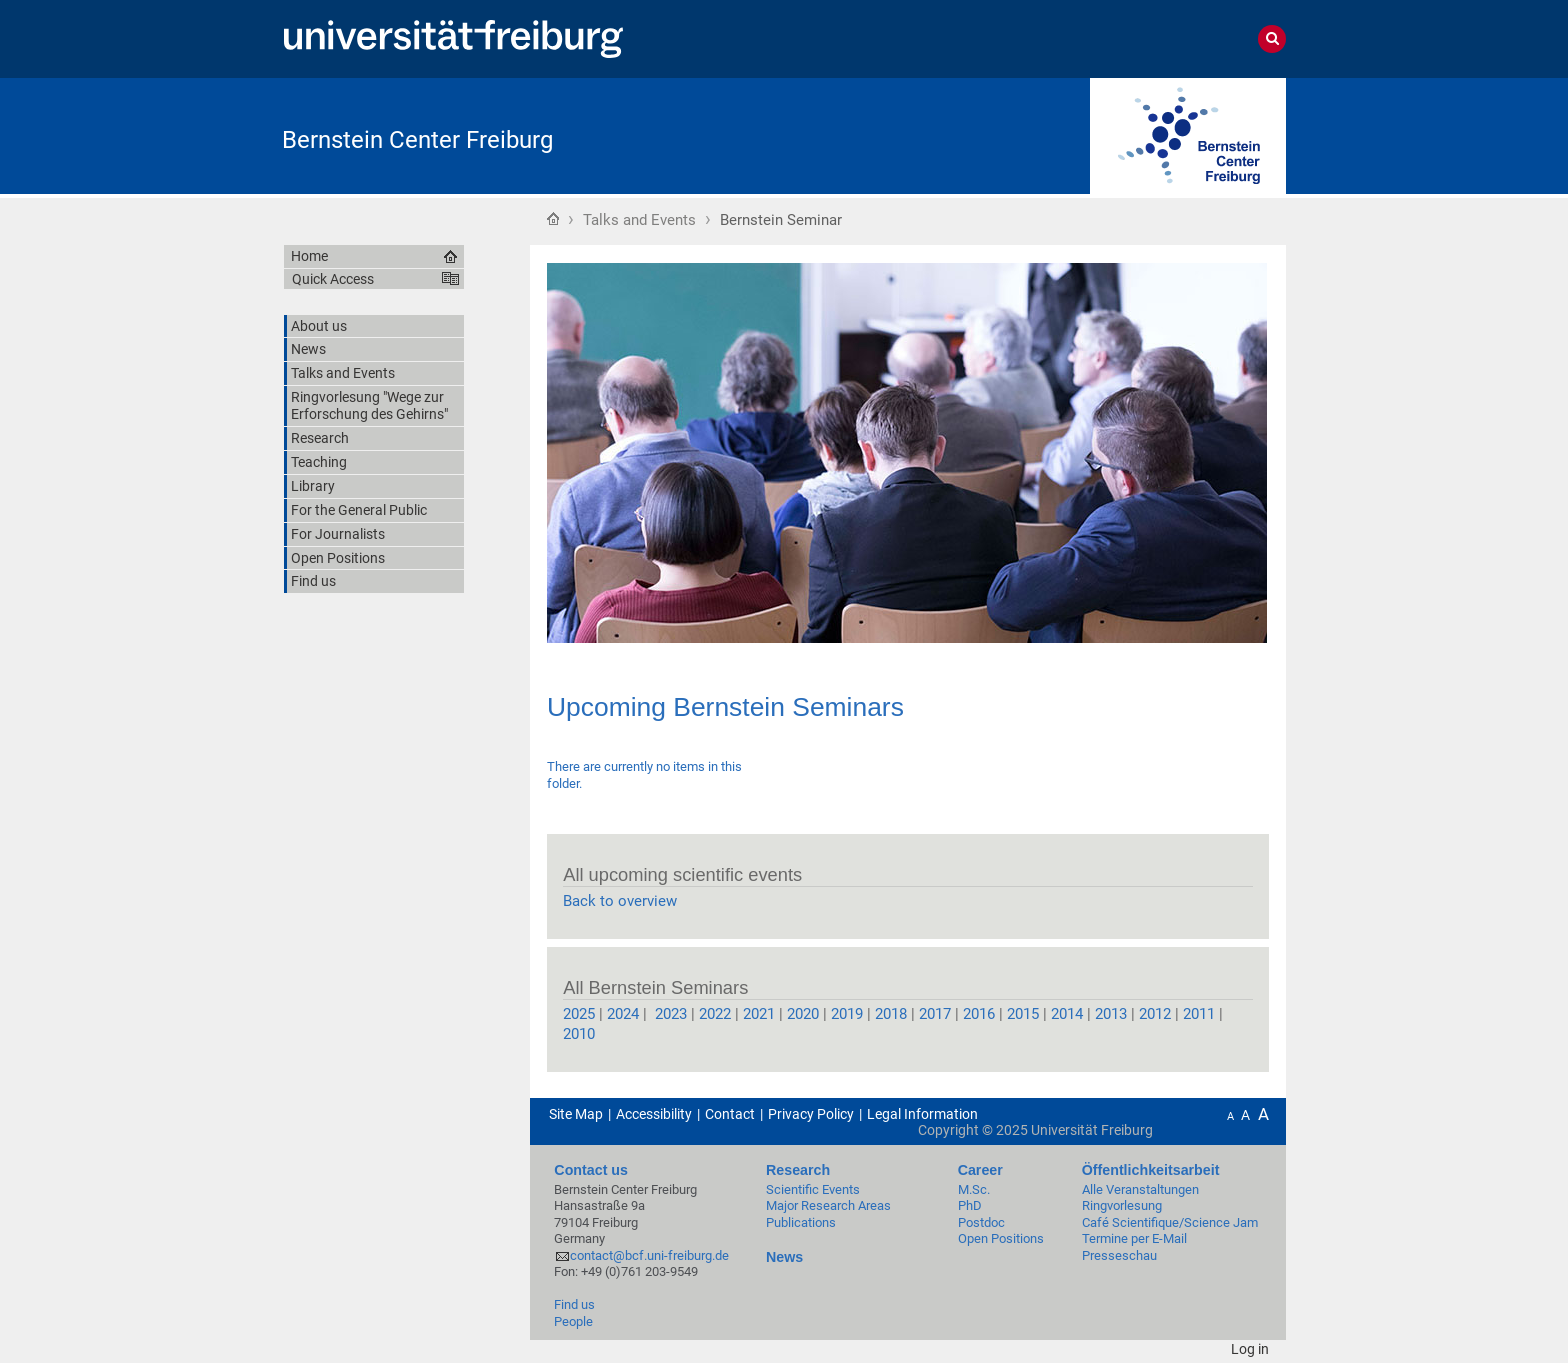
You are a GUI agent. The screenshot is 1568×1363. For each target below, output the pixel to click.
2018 (891, 1014)
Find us (574, 1304)
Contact (730, 1114)
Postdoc (981, 1222)
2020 (803, 1014)
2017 (935, 1014)
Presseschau (1119, 1255)
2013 (1109, 1014)
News (784, 1257)
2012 (1155, 1014)
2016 (979, 1014)
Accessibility (654, 1114)
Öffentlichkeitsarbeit (1151, 1170)
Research (798, 1170)
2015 (1023, 1014)
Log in (1250, 1349)
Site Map (576, 1114)
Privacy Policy (811, 1114)
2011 (1201, 1014)
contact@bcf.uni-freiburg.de (649, 1255)
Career (980, 1170)
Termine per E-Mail (1134, 1238)
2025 (579, 1014)
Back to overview (620, 901)
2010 (579, 1034)
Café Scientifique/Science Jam (1170, 1222)
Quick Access (333, 279)
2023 (669, 1014)
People (573, 1321)
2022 (715, 1014)
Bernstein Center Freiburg (417, 140)
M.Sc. (974, 1189)
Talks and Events (639, 220)
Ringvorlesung (1122, 1205)
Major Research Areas (828, 1205)
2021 (759, 1014)
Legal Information (922, 1114)
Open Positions (1001, 1238)
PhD (970, 1205)
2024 (623, 1014)
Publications (801, 1222)
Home (553, 218)
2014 (1067, 1014)
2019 (847, 1014)
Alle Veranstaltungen (1140, 1189)
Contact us (591, 1170)
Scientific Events (813, 1189)
